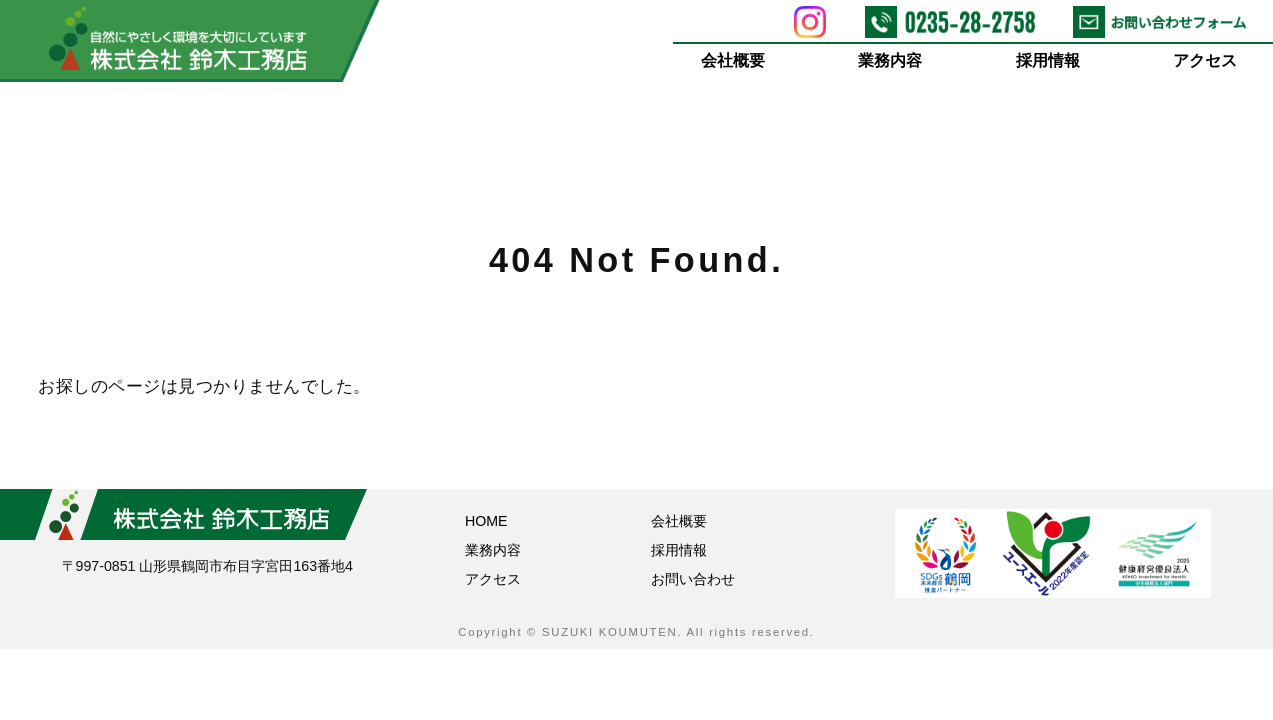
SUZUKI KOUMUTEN (609, 632)
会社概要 (733, 60)
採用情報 (1048, 60)
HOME (486, 521)
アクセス (1206, 60)
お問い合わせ (693, 579)
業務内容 (891, 60)
